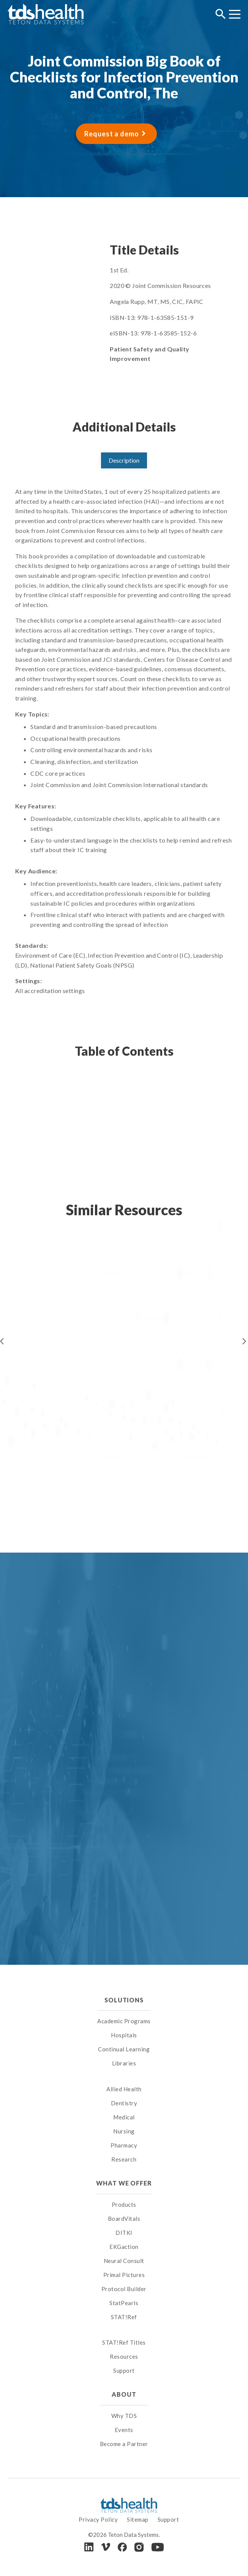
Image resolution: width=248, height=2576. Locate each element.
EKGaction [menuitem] (124, 2246)
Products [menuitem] (124, 2204)
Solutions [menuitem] (124, 2000)
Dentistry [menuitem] (124, 2103)
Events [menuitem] (124, 2429)
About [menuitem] (124, 2394)
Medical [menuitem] (124, 2117)
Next (244, 1341)
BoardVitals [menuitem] (124, 2218)
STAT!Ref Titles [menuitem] (124, 2342)
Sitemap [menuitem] (137, 2519)
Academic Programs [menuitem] (124, 2021)
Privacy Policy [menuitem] (98, 2519)
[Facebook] (122, 2547)
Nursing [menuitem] (124, 2131)
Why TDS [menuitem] (124, 2415)
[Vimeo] (105, 2547)
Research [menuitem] (123, 2159)
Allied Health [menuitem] (124, 2089)
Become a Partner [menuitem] (124, 2443)
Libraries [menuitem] (124, 2063)
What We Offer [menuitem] (124, 2183)
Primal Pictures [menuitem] (124, 2274)
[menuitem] (124, 2079)
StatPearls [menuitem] (123, 2302)
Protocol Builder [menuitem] (124, 2288)
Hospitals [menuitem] (124, 2035)
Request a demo (111, 134)
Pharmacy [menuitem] (124, 2145)
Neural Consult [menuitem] (124, 2260)
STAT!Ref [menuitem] (124, 2316)
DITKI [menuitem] (124, 2232)
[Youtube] (157, 2547)
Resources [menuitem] (124, 2356)
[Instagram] (139, 2547)
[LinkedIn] (88, 2547)
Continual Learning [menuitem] (124, 2049)
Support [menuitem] (124, 2370)
